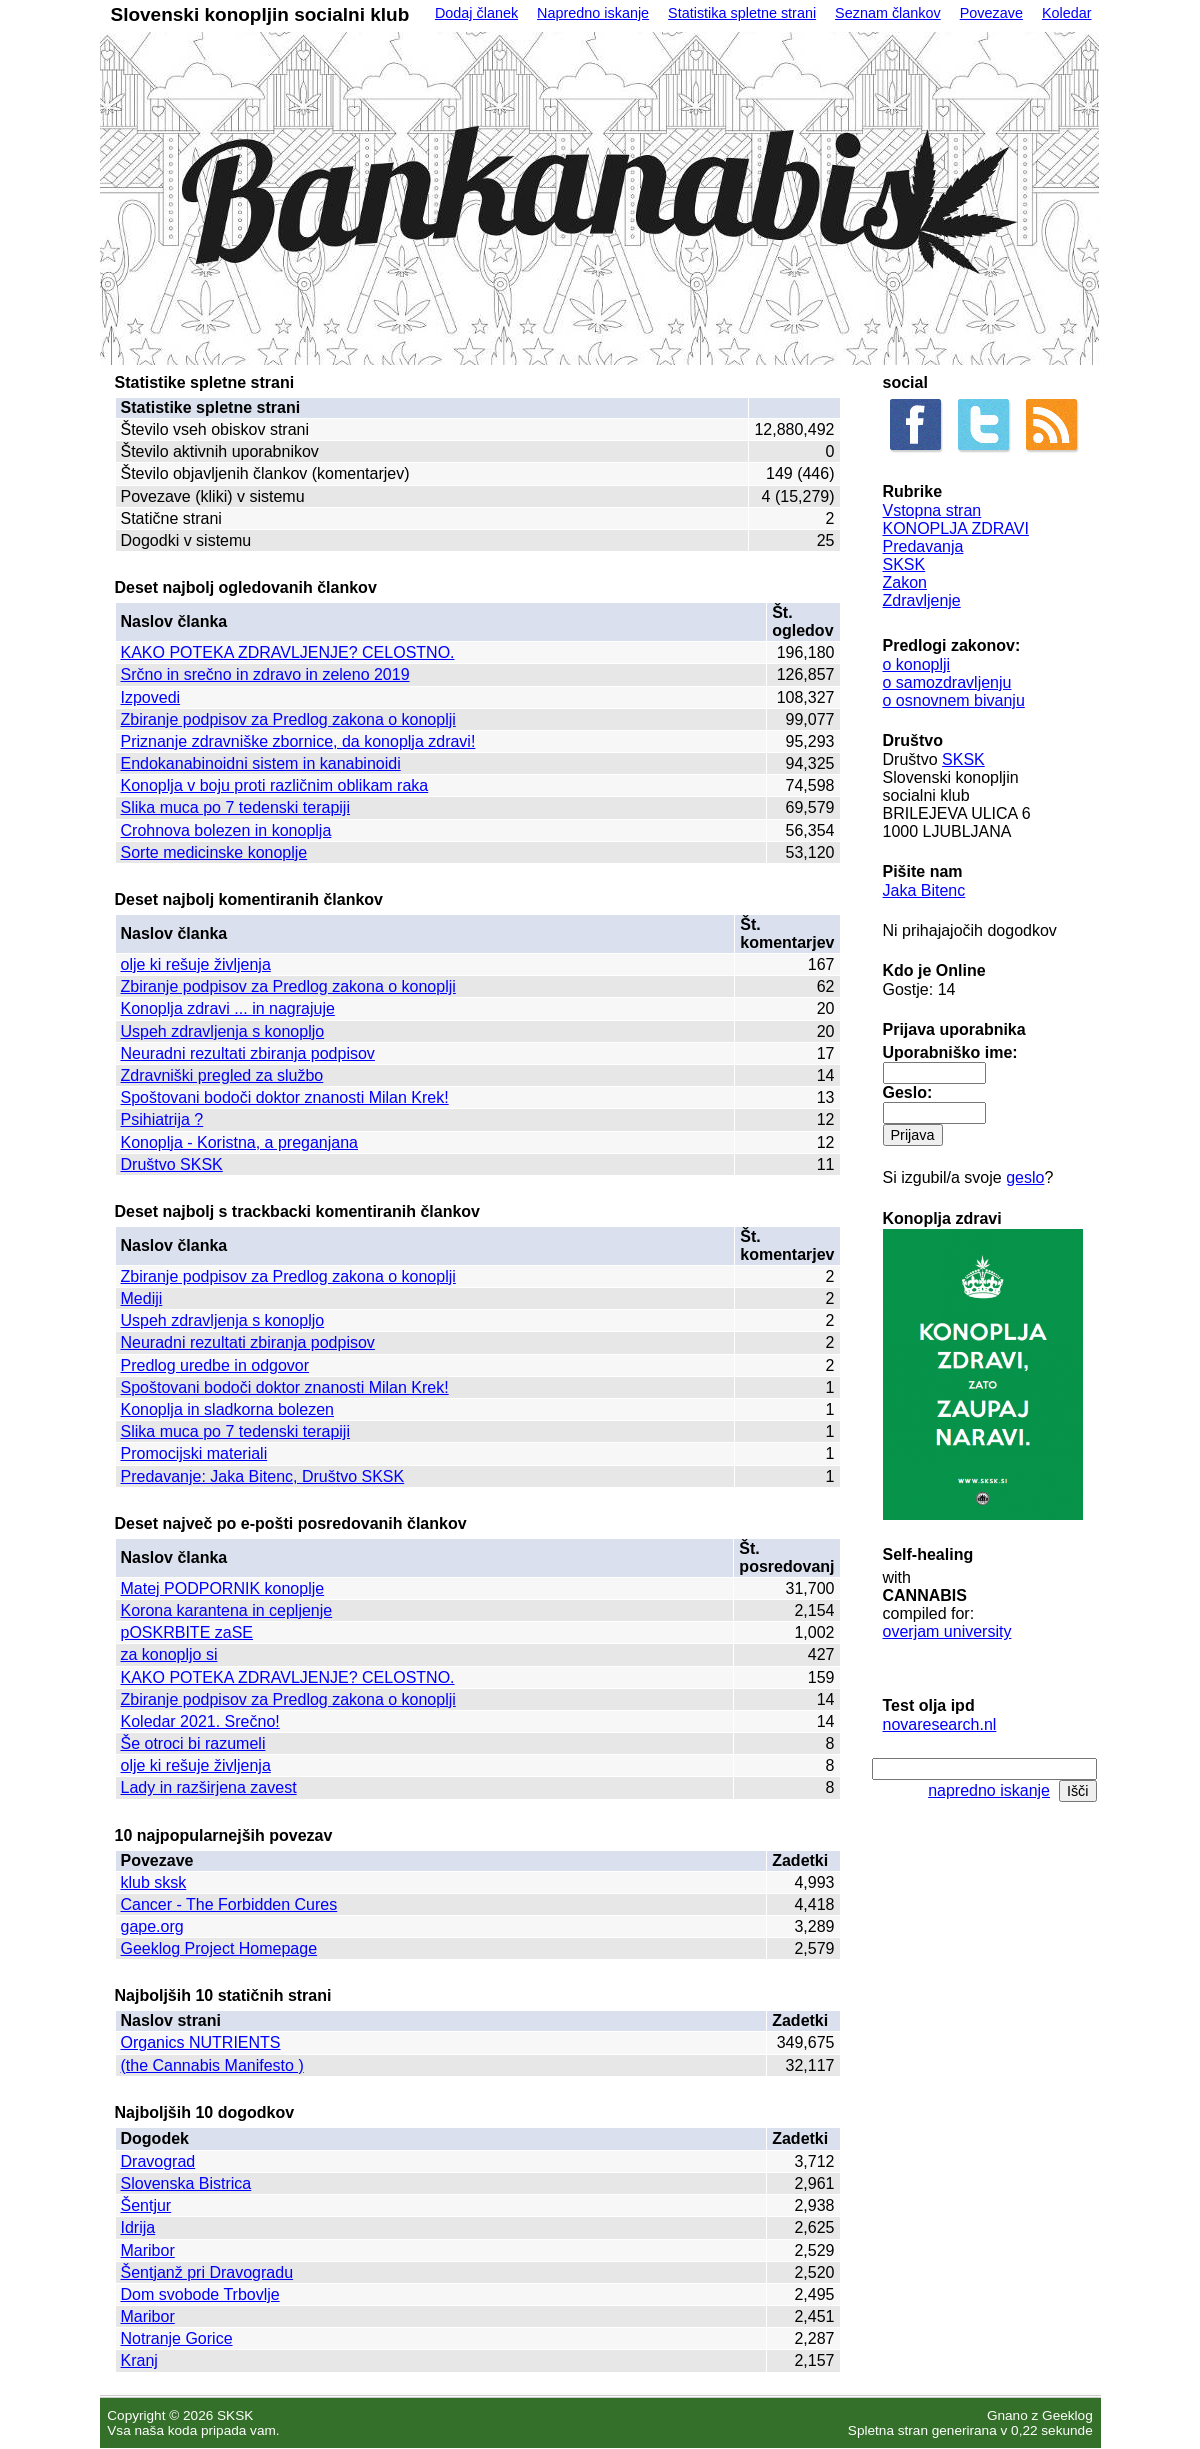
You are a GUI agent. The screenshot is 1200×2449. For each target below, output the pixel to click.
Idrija (138, 2227)
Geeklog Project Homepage (219, 1948)
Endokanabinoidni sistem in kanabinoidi (261, 763)
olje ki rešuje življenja (196, 964)
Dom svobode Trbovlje (200, 2294)
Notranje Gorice (177, 2338)
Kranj (139, 2360)
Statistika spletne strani (742, 13)
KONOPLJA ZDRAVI (956, 528)
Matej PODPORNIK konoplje (223, 1588)
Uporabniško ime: (950, 1052)
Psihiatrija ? (162, 1119)
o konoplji (917, 664)
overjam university (947, 1631)
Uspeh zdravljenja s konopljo (223, 1031)
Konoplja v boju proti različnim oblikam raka (275, 785)
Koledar (1067, 13)
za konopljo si (169, 1654)
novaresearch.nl (940, 1724)
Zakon (905, 582)
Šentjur (146, 2205)
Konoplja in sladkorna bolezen (227, 1409)
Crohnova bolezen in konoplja (226, 830)
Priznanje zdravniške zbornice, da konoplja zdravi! (298, 741)
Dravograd (158, 2161)
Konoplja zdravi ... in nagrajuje (228, 1008)
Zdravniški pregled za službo (222, 1075)
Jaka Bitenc (924, 890)
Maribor (148, 2250)
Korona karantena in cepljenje (227, 1610)
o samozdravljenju (947, 682)
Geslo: (908, 1092)
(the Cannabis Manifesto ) (212, 2065)
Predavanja (923, 546)
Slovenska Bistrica (186, 2183)
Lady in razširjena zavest (209, 1787)
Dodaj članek (476, 13)
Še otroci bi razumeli (193, 1743)
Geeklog (1067, 2415)
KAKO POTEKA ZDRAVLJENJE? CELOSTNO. (288, 652)
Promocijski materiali (194, 1453)
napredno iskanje (989, 1790)
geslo (1025, 1177)
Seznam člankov (888, 13)
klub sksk (154, 1882)
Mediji (142, 1298)
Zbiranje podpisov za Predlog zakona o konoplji (288, 719)
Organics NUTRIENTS (201, 2042)
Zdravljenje (922, 600)
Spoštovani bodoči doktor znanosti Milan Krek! (285, 1097)
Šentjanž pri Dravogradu (207, 2272)
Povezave (991, 13)
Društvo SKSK (172, 1164)
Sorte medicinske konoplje (214, 852)
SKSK (904, 564)
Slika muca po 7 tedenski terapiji (235, 807)
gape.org (152, 1926)
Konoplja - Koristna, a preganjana (240, 1142)
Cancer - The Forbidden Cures (229, 1904)
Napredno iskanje (593, 13)
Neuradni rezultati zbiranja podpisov (248, 1053)
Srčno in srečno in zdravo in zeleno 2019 (265, 674)
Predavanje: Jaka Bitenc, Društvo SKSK (263, 1476)
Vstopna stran (932, 510)
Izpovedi (151, 697)
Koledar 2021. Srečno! (200, 1721)
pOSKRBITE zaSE (187, 1632)
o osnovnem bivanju (954, 700)
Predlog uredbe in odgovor (215, 1365)
